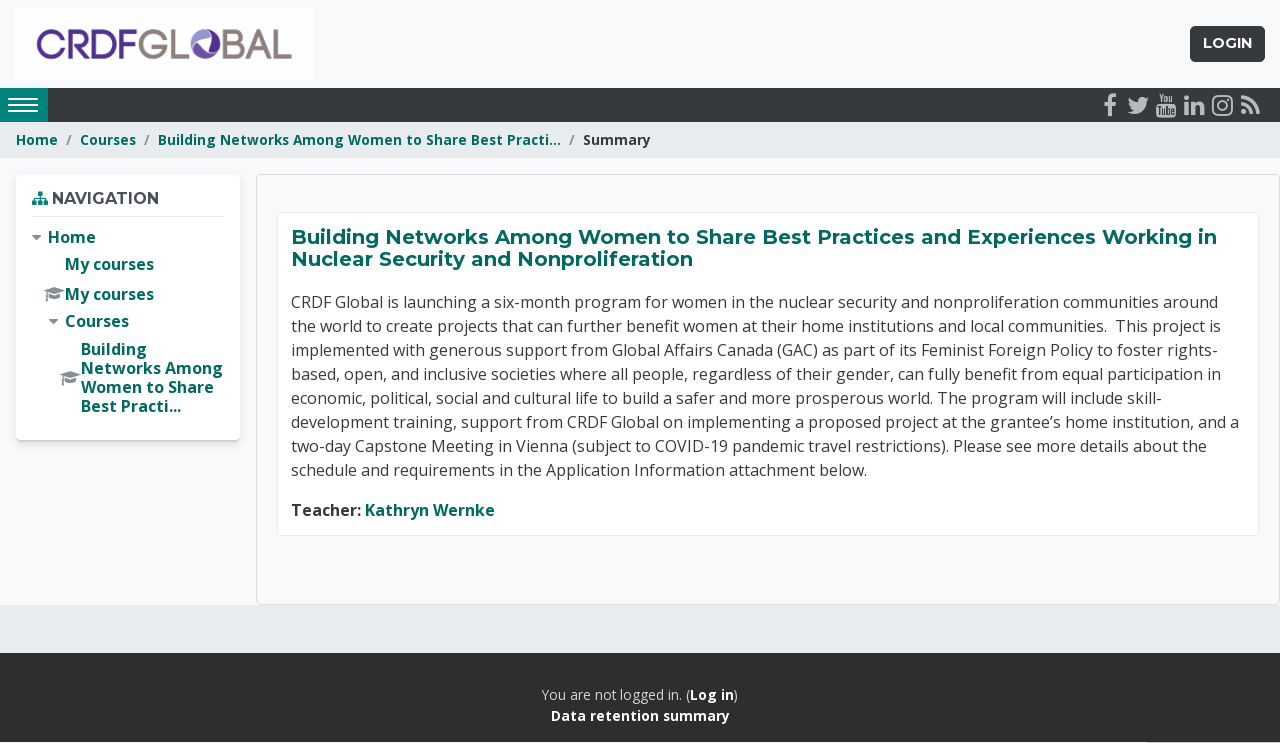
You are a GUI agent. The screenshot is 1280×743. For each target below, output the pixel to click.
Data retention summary (640, 716)
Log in (712, 696)
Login (1227, 44)
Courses (108, 140)
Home (37, 140)
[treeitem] (128, 323)
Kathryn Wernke (430, 512)
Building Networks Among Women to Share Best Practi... (359, 140)
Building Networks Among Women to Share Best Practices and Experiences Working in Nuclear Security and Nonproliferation (754, 250)
